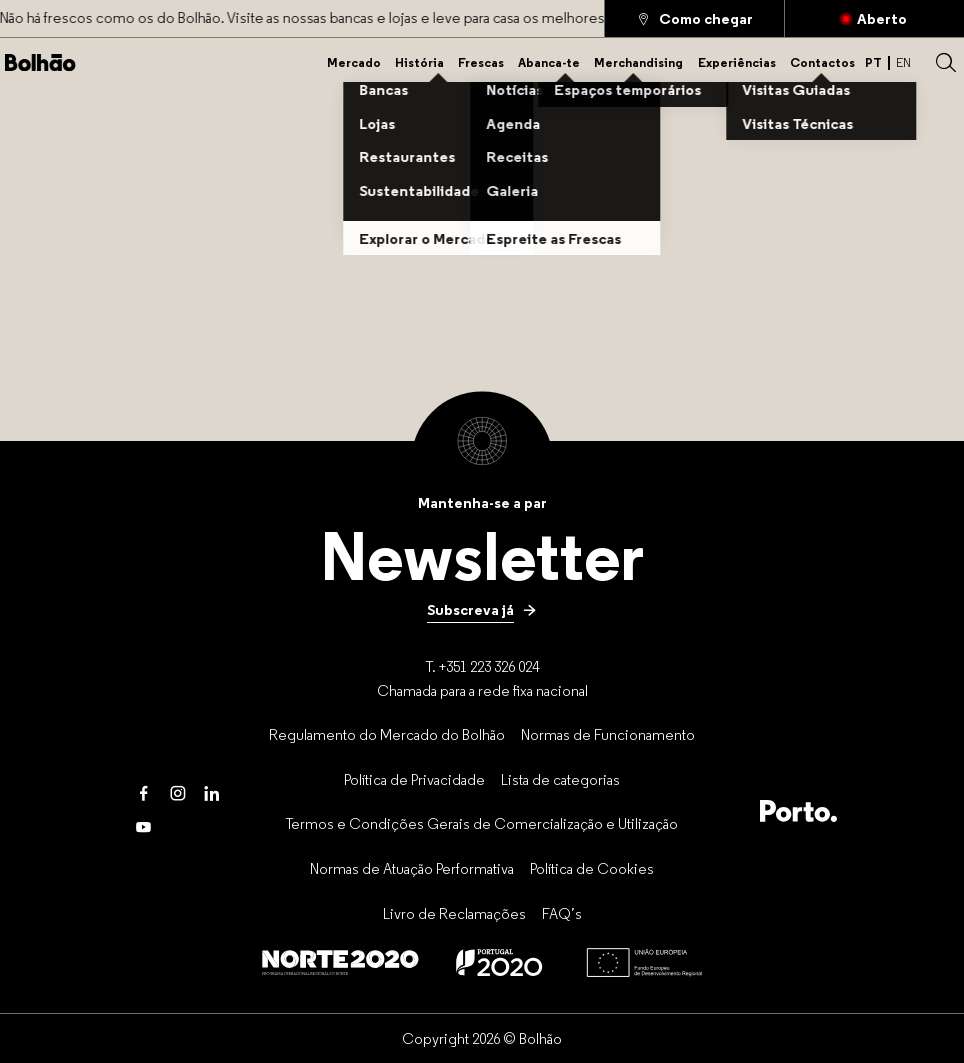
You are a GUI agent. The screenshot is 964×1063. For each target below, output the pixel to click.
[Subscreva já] (482, 610)
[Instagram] (178, 794)
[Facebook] (144, 794)
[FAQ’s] (562, 913)
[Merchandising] (638, 62)
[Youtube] (144, 828)
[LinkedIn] (212, 794)
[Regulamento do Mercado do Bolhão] (387, 734)
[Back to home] (40, 62)
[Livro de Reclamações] (454, 913)
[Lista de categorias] (560, 779)
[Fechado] (874, 18)
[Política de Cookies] (592, 868)
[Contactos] (822, 62)
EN (903, 62)
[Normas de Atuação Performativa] (412, 868)
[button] (946, 63)
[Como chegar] (694, 18)
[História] (419, 62)
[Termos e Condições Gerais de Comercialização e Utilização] (482, 824)
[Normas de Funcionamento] (608, 734)
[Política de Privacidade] (414, 779)
